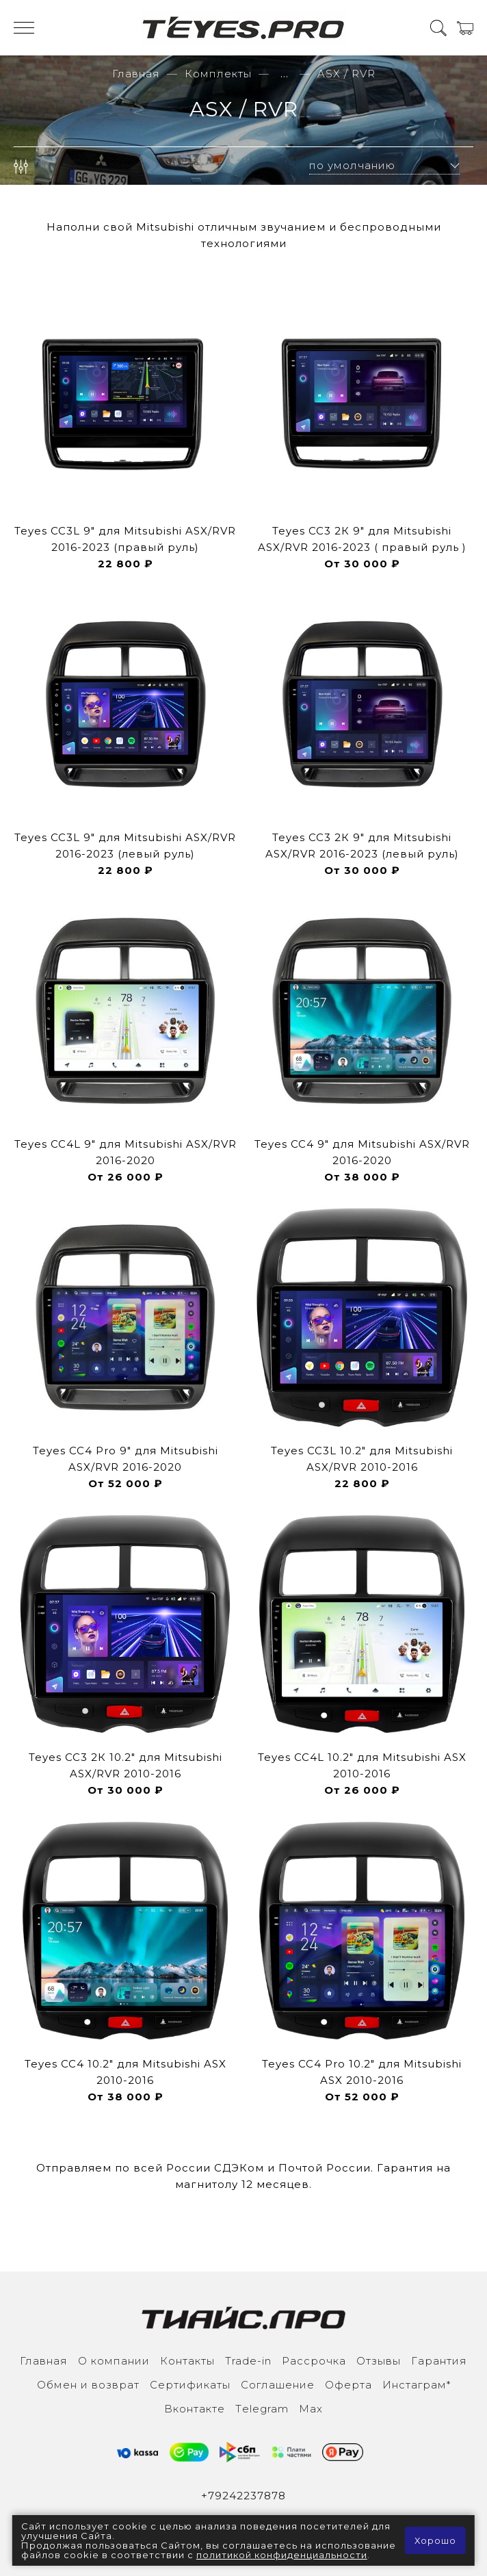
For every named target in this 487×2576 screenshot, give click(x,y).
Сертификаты (190, 2384)
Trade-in (248, 2360)
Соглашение (278, 2384)
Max (311, 2408)
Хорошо (435, 2540)
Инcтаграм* (416, 2384)
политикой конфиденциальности (281, 2554)
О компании (114, 2360)
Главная (136, 73)
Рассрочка (314, 2360)
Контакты (187, 2360)
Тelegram (262, 2408)
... (284, 73)
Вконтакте (194, 2408)
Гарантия (439, 2360)
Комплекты (218, 73)
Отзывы (378, 2360)
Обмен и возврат (88, 2384)
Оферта (348, 2384)
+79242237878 (243, 2495)
